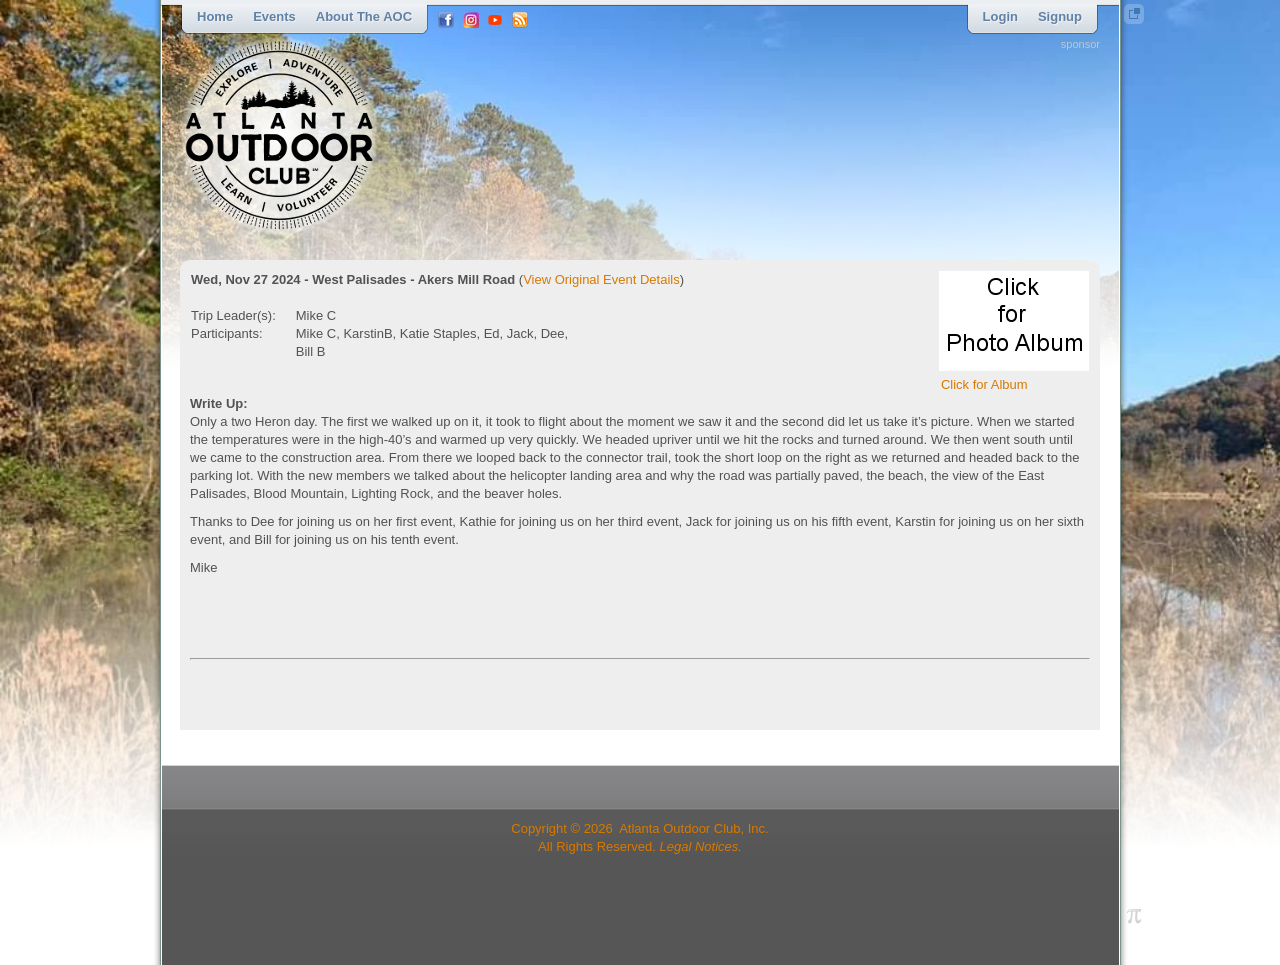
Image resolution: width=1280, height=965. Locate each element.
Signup (1060, 16)
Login (1000, 16)
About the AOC (364, 16)
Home (215, 16)
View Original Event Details (601, 279)
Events (274, 16)
